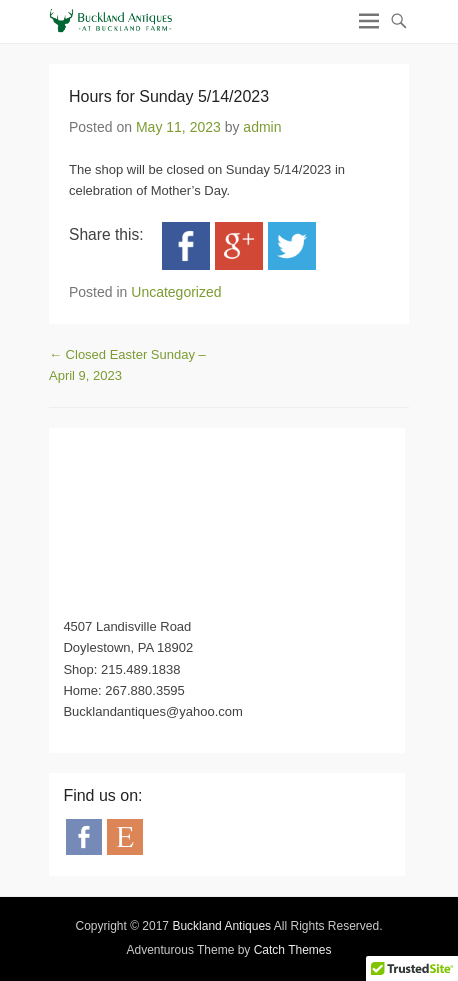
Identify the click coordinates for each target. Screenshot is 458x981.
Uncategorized (176, 292)
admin (262, 127)
